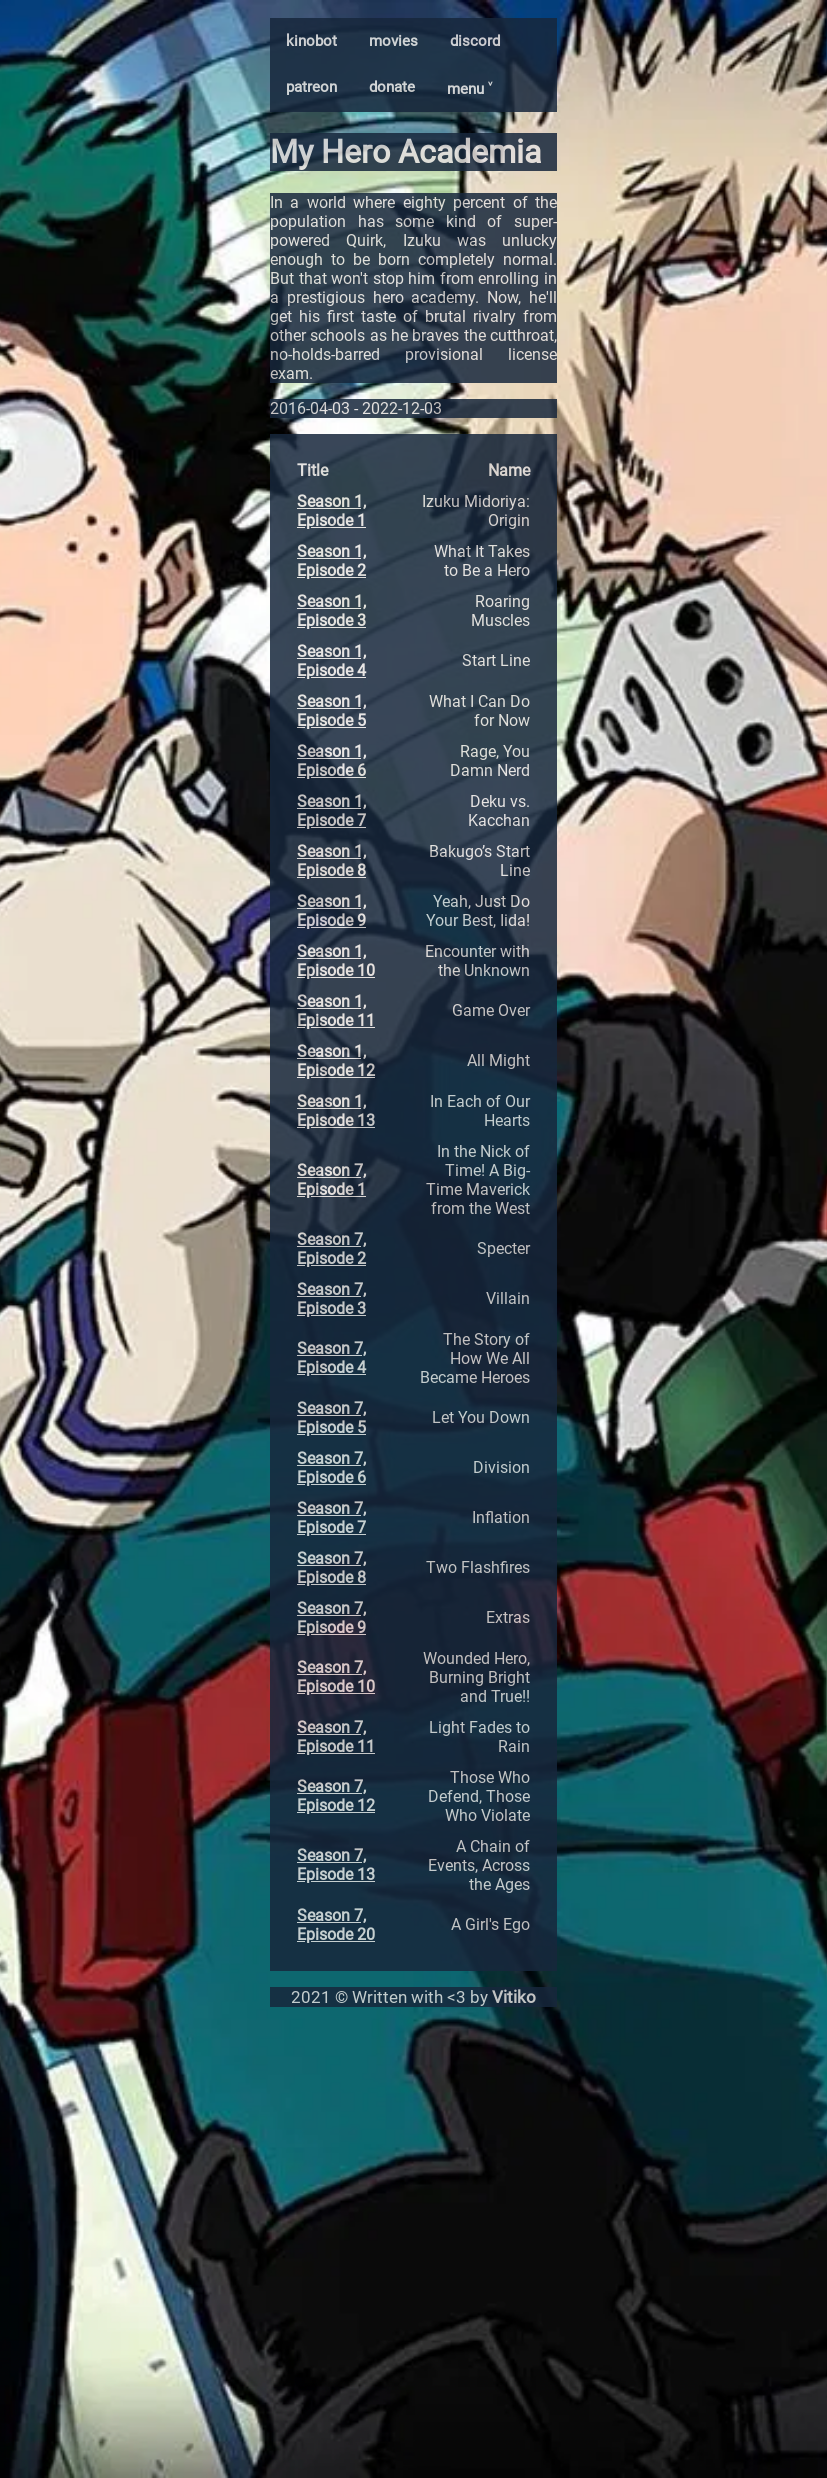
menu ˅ (469, 89)
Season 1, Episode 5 (331, 711)
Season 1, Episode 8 (331, 861)
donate (392, 87)
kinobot (311, 41)
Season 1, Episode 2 (331, 561)
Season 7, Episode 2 (331, 1249)
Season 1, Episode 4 (331, 661)
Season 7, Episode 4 (331, 1358)
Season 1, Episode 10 (336, 961)
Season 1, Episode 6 (331, 761)
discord (475, 41)
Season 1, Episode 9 (331, 911)
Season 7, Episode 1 (331, 1180)
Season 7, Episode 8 (331, 1568)
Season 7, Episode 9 (331, 1618)
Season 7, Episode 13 (336, 1865)
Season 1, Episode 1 (331, 511)
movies (393, 41)
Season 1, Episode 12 (336, 1061)
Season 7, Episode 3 (331, 1299)
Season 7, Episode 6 (331, 1468)
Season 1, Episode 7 (331, 811)
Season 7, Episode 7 (331, 1518)
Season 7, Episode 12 (336, 1796)
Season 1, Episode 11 (336, 1011)
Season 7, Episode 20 (336, 1925)
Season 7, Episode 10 (336, 1677)
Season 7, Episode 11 (336, 1737)
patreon (311, 87)
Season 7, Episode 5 (331, 1418)
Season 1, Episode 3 (331, 611)
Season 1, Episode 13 (336, 1111)
